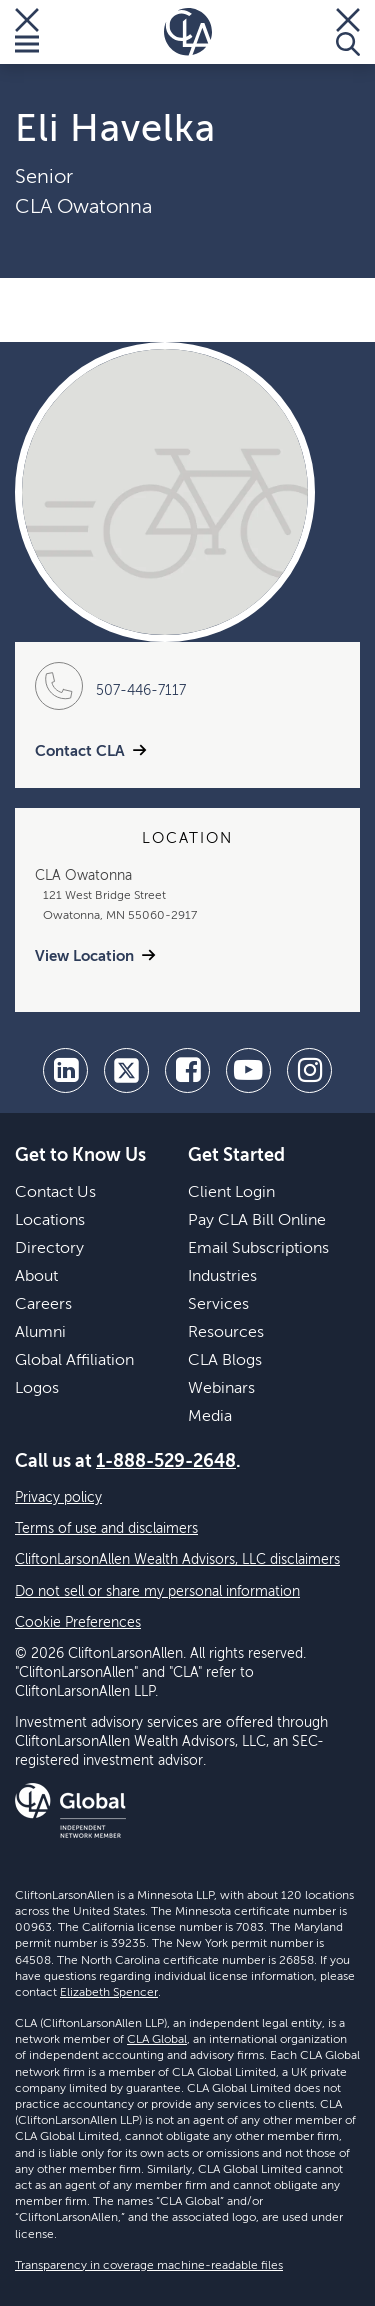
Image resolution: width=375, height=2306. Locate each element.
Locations (50, 1221)
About (36, 1277)
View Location (84, 956)
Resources (226, 1333)
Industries (222, 1277)
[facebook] (187, 1070)
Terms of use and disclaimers (106, 1529)
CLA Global (157, 2040)
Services (218, 1305)
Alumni (40, 1333)
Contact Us (55, 1193)
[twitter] (126, 1070)
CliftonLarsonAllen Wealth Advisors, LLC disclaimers (177, 1560)
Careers (43, 1305)
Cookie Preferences (78, 1623)
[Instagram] (309, 1070)
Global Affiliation (74, 1361)
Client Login (231, 1193)
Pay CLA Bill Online (257, 1221)
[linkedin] (65, 1070)
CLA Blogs (225, 1361)
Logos (37, 1389)
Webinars (221, 1389)
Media (210, 1417)
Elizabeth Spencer (109, 1993)
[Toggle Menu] (27, 32)
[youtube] (248, 1070)
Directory (49, 1249)
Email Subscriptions (258, 1249)
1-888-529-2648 (166, 1462)
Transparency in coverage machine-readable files (149, 2266)
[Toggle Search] (348, 32)
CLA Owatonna (83, 208)
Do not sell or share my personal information (157, 1592)
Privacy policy (58, 1498)
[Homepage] (188, 32)
